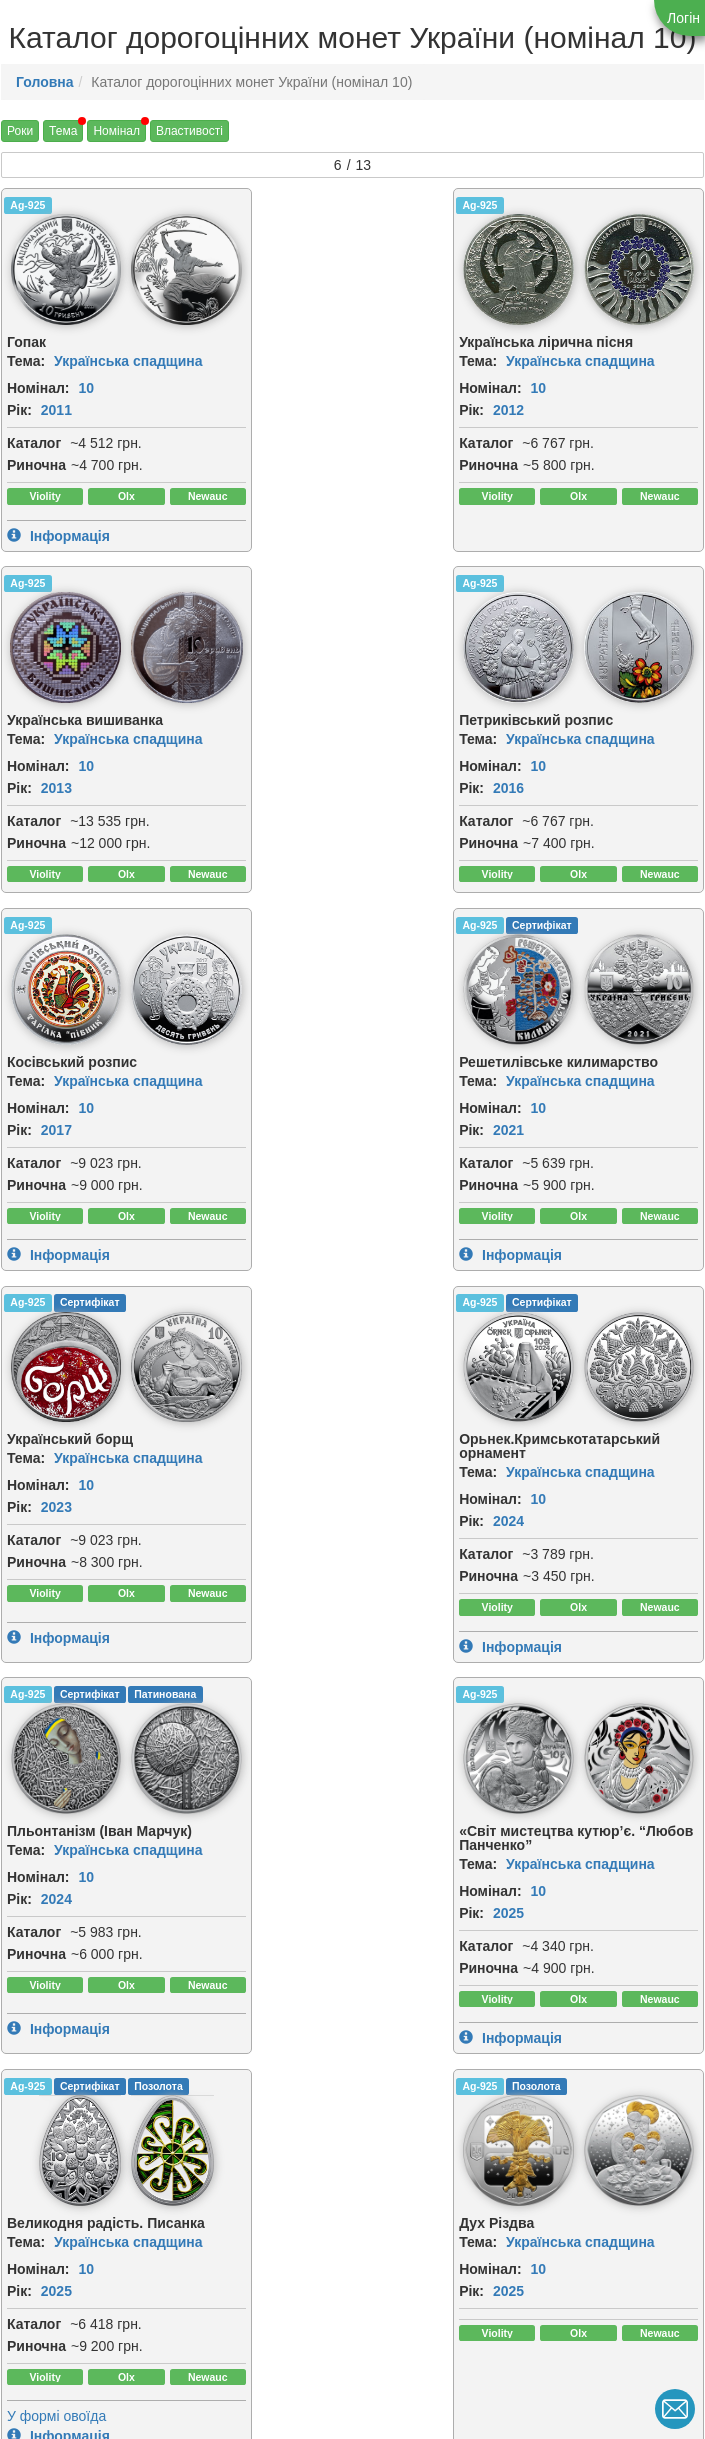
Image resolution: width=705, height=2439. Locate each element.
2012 (294, 409)
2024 (294, 1178)
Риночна (36, 464)
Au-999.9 (32, 2089)
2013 (532, 409)
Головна (45, 82)
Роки (20, 131)
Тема (63, 131)
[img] (175, 269)
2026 (56, 1974)
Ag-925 (27, 205)
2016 (56, 787)
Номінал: (38, 387)
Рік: (19, 409)
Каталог (34, 442)
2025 (56, 1570)
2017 (294, 787)
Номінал (116, 131)
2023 (56, 1164)
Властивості (189, 131)
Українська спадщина (128, 360)
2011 (56, 409)
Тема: (26, 360)
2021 (532, 787)
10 (86, 387)
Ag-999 (503, 1749)
